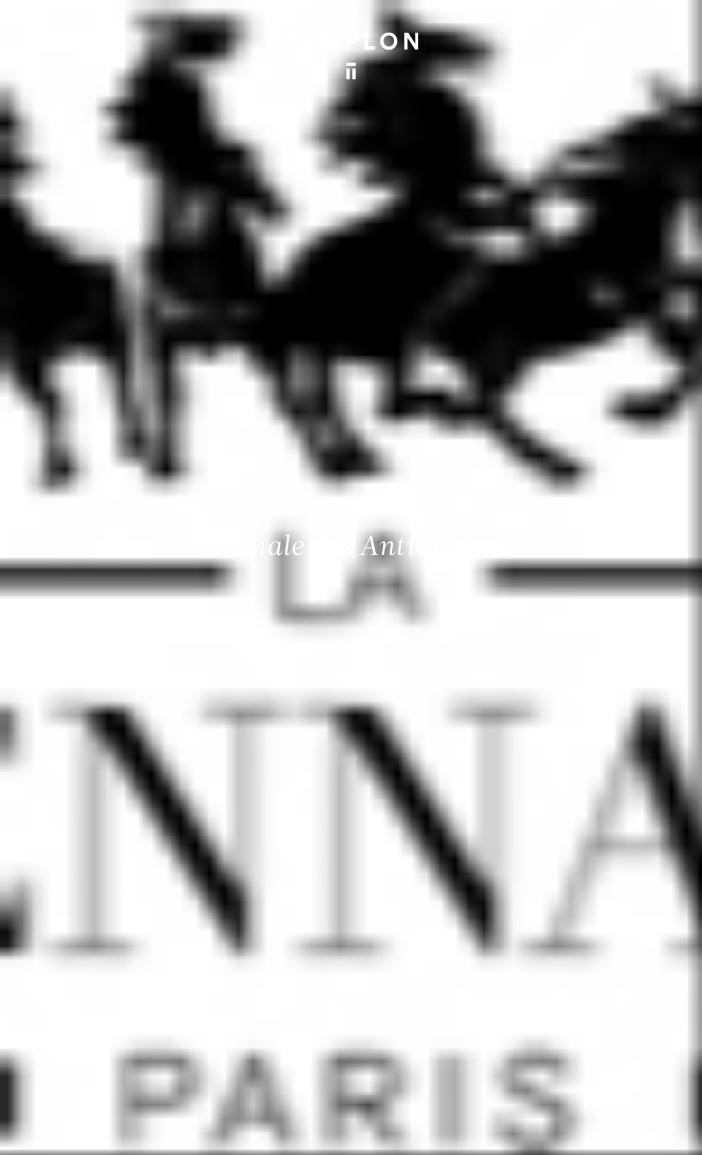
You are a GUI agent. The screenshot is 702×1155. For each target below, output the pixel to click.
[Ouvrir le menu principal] (662, 30)
